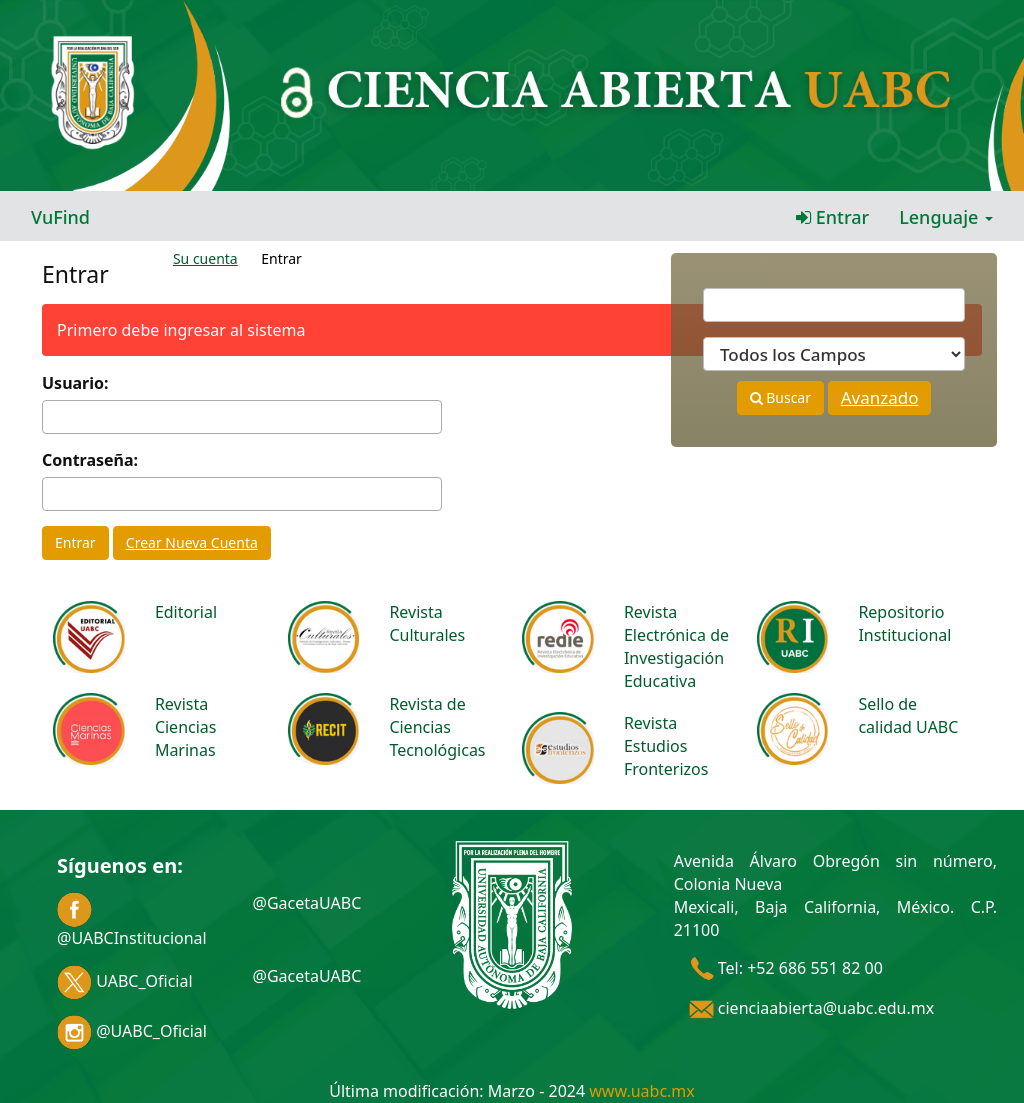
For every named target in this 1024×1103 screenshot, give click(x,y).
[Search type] (834, 354)
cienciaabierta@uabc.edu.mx (812, 1008)
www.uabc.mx (641, 1091)
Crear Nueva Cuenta (192, 542)
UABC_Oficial (125, 981)
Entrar (832, 217)
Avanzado (880, 397)
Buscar (780, 397)
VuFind (60, 217)
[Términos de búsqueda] (834, 305)
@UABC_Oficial (132, 1031)
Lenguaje (946, 217)
